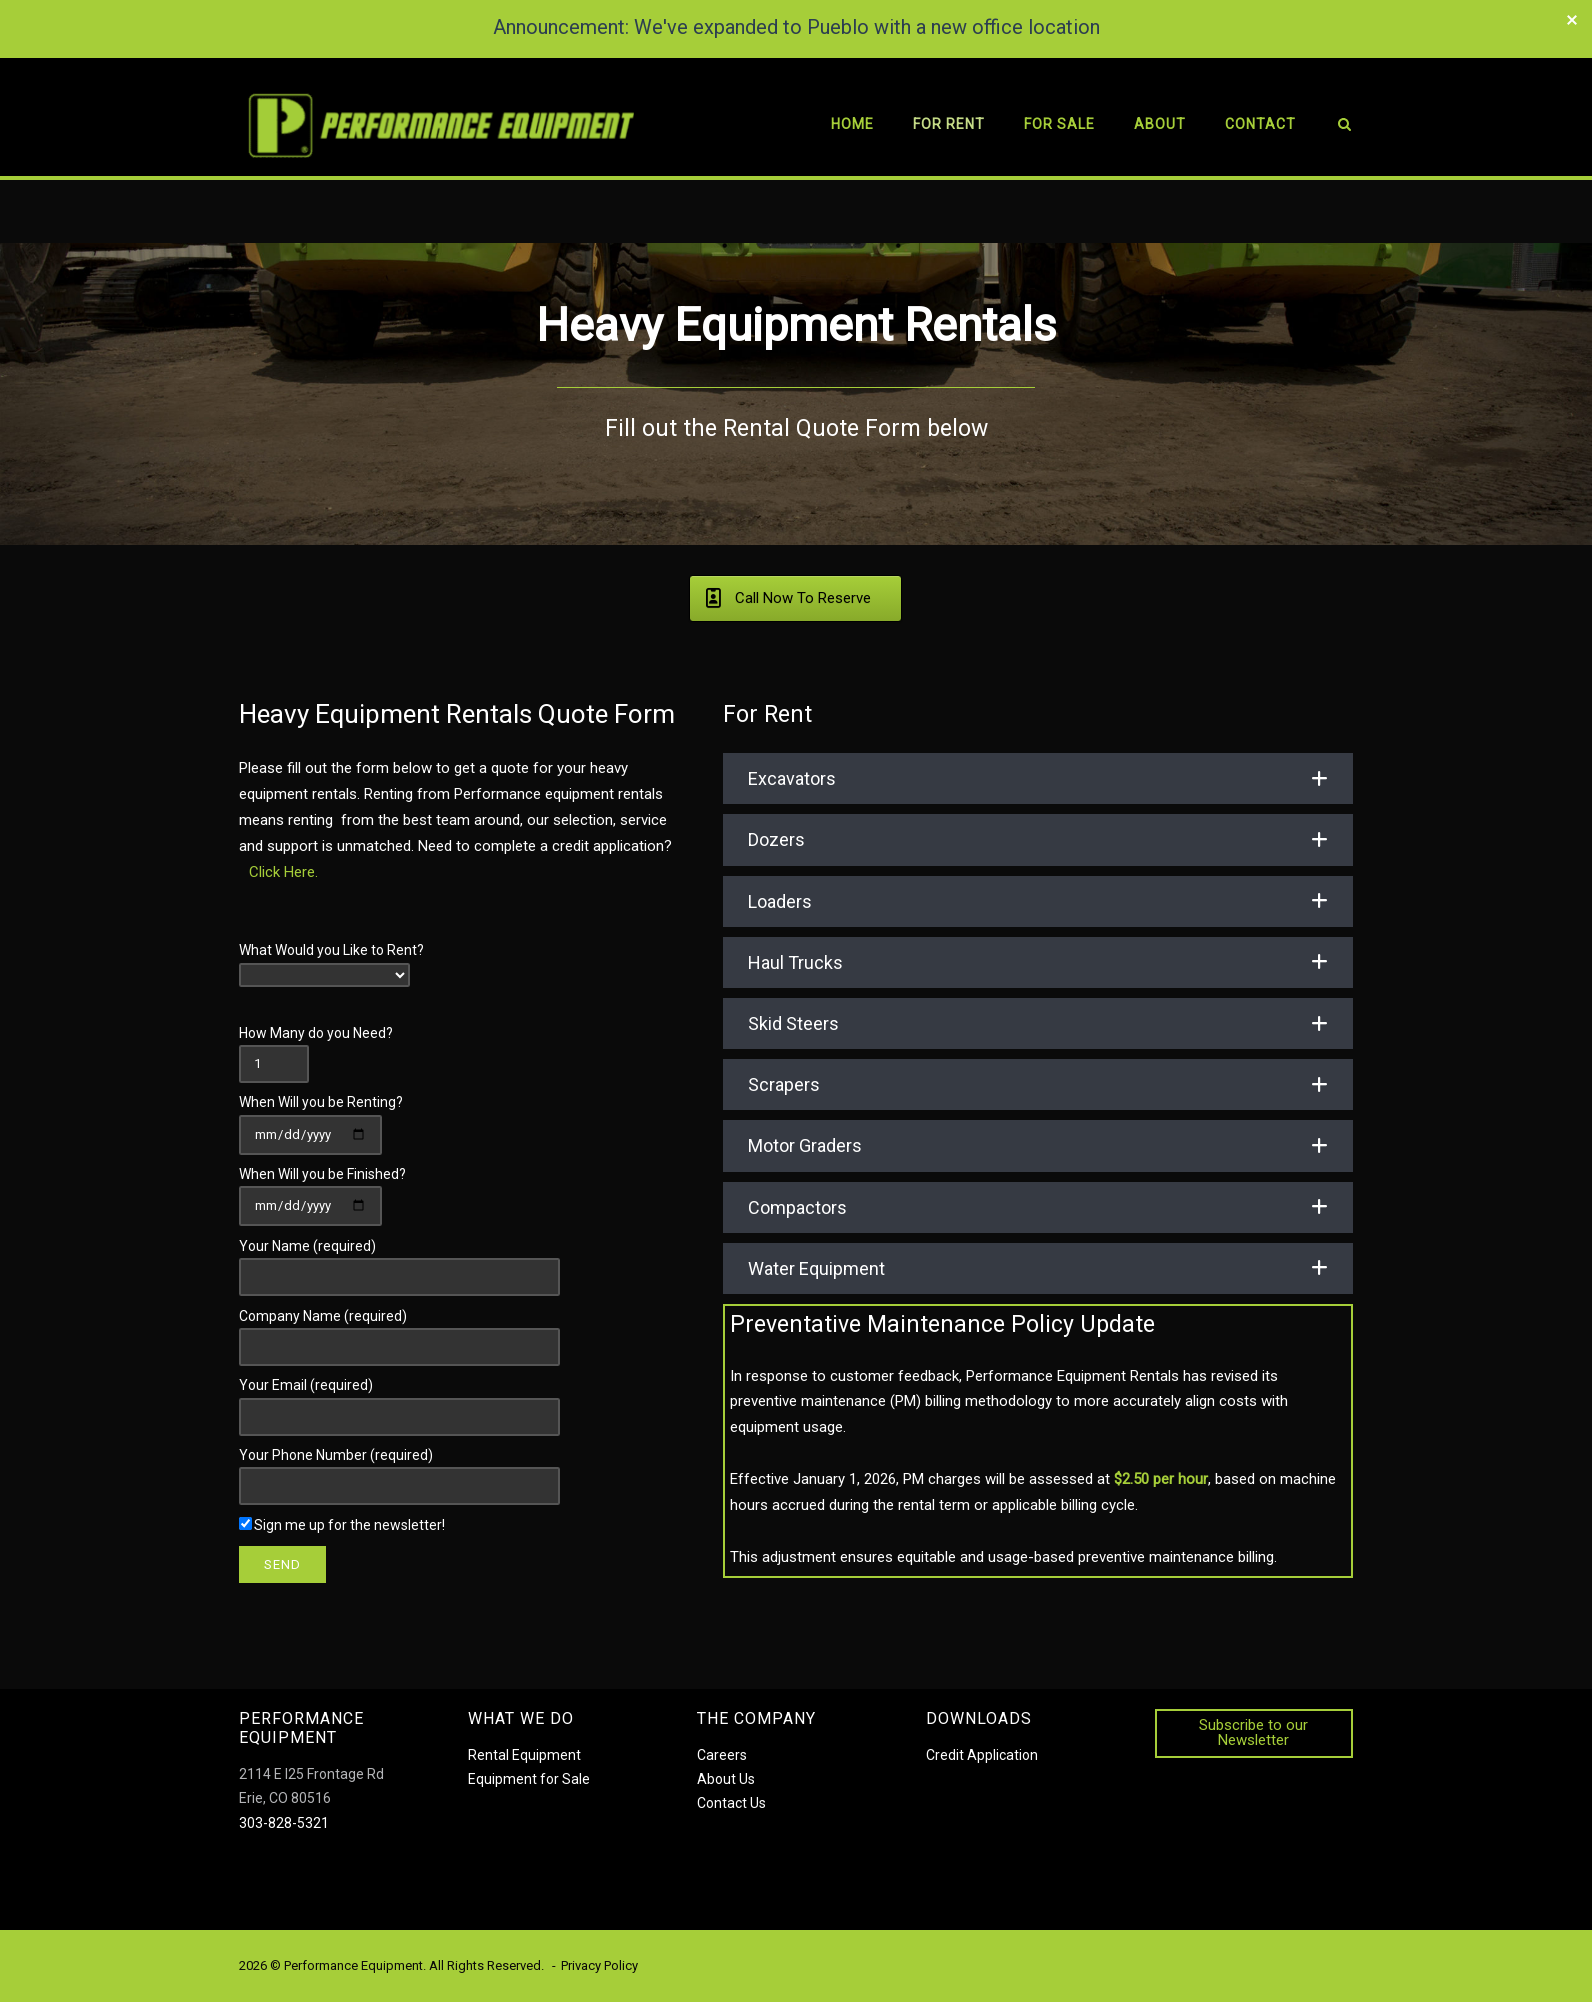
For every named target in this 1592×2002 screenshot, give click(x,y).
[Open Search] (1344, 127)
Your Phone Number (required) (399, 1470)
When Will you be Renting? (321, 1117)
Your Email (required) (399, 1400)
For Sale (1058, 124)
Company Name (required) (399, 1330)
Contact (1259, 124)
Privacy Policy (599, 1964)
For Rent (948, 124)
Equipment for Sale (529, 1779)
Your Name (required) (399, 1260)
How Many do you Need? (316, 1047)
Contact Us (731, 1803)
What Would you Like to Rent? (331, 962)
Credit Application (982, 1754)
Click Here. (283, 871)
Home (851, 124)
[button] (1038, 778)
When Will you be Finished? (322, 1189)
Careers (722, 1754)
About (1159, 124)
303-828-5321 (284, 1822)
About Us (726, 1779)
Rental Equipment (524, 1754)
